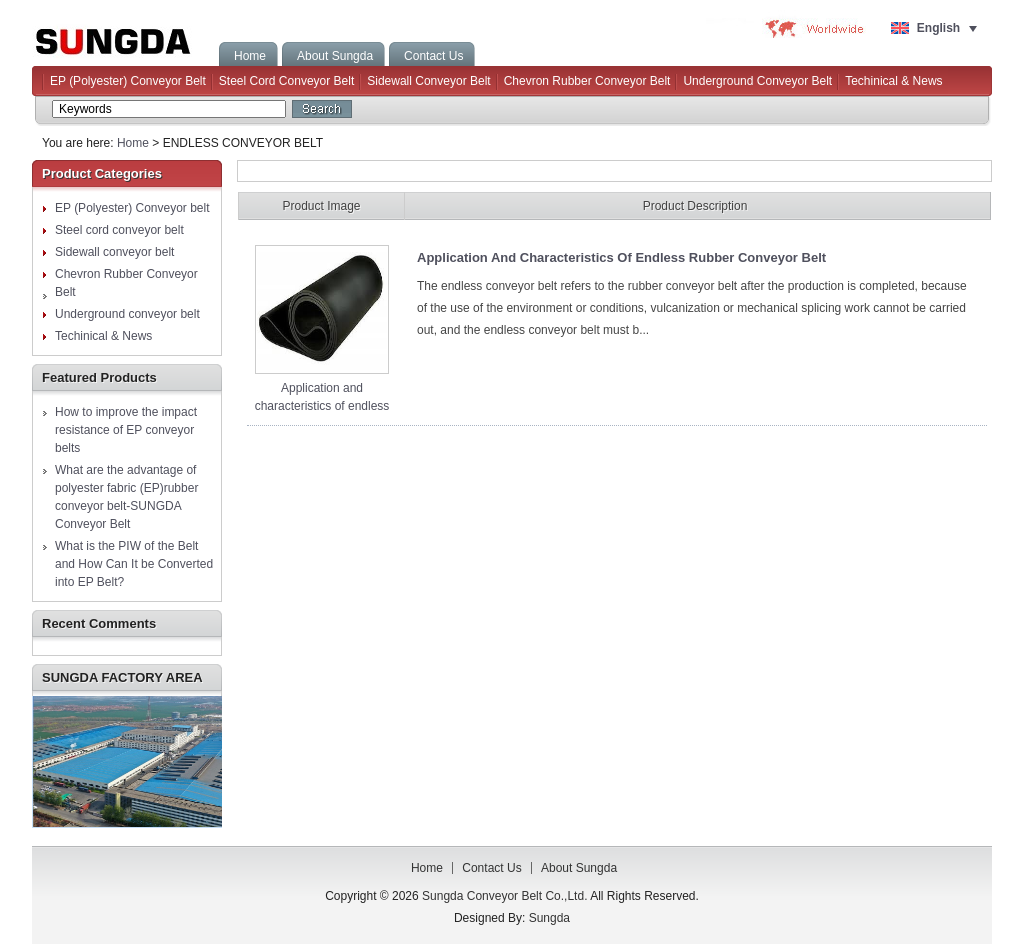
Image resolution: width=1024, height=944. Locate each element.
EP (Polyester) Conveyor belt (128, 81)
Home (133, 143)
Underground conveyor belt (757, 81)
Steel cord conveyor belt (286, 81)
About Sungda (579, 868)
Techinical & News (893, 81)
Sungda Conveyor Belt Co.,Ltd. (124, 37)
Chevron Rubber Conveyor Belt (587, 81)
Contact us (491, 868)
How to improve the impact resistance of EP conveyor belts (126, 430)
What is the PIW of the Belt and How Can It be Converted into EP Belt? (134, 564)
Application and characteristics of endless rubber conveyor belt (322, 406)
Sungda (549, 918)
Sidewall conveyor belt (428, 81)
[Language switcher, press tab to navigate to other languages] (935, 28)
